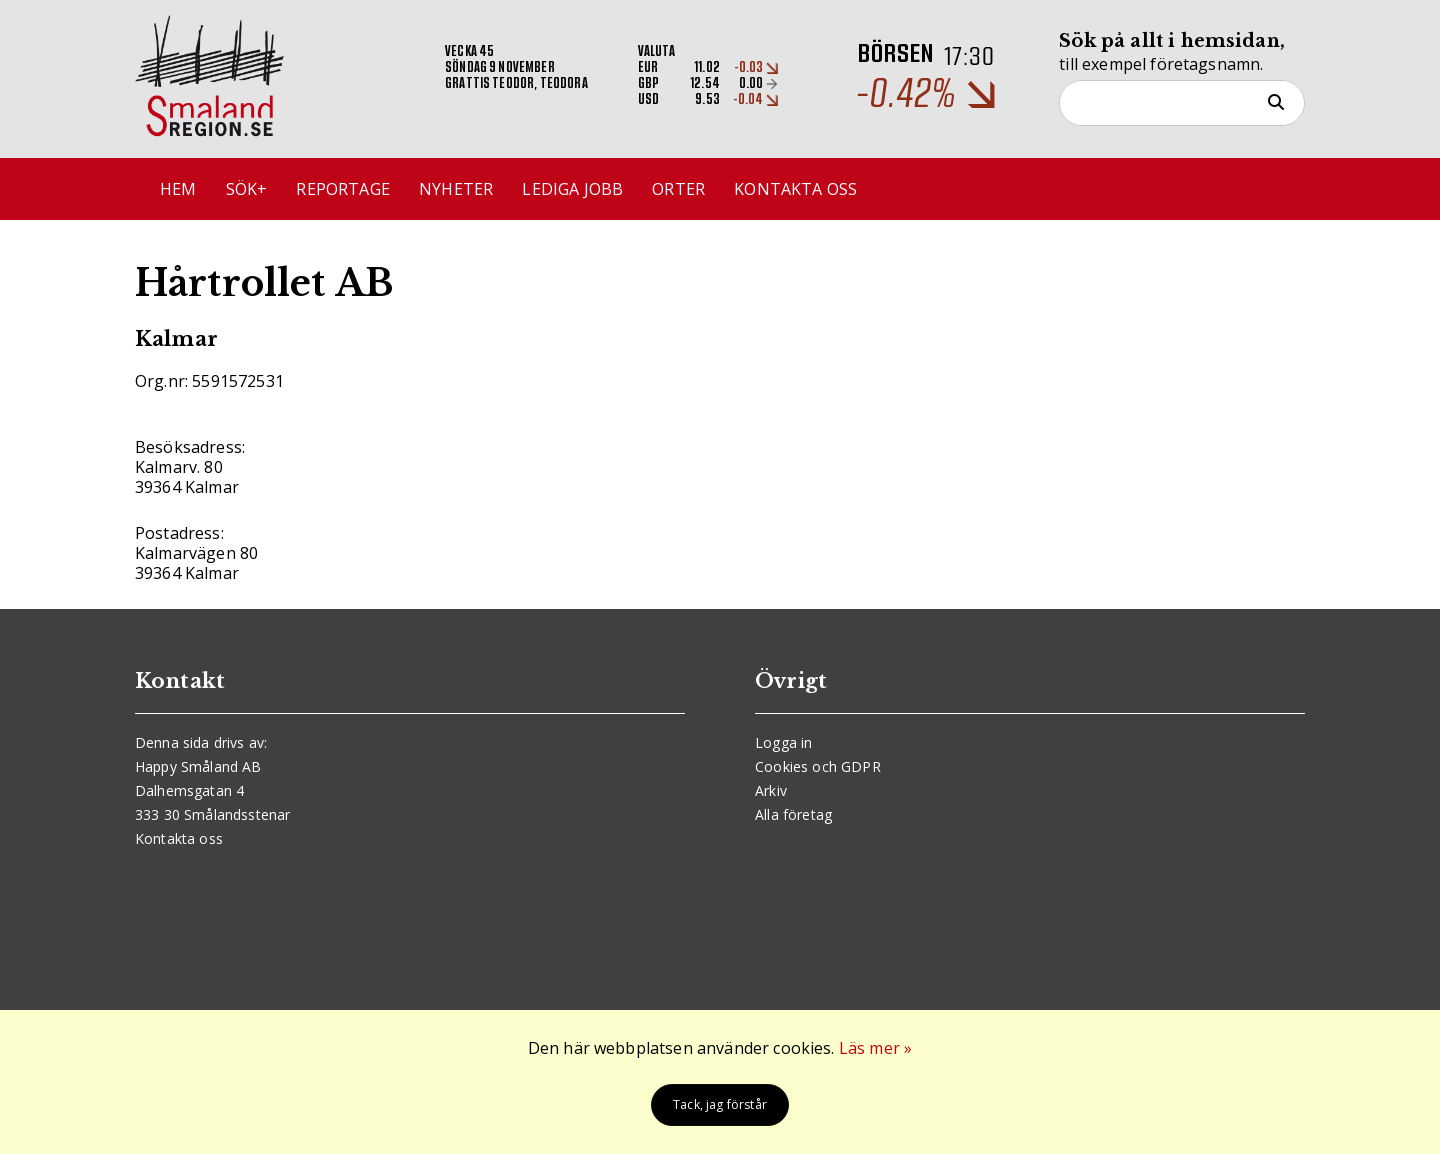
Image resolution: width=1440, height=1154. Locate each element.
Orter (678, 189)
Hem (178, 189)
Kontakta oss (795, 189)
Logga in (783, 742)
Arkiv (771, 790)
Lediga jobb (572, 189)
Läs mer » (875, 1048)
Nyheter (456, 189)
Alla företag (793, 814)
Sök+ (247, 189)
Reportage (342, 189)
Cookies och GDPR (818, 766)
